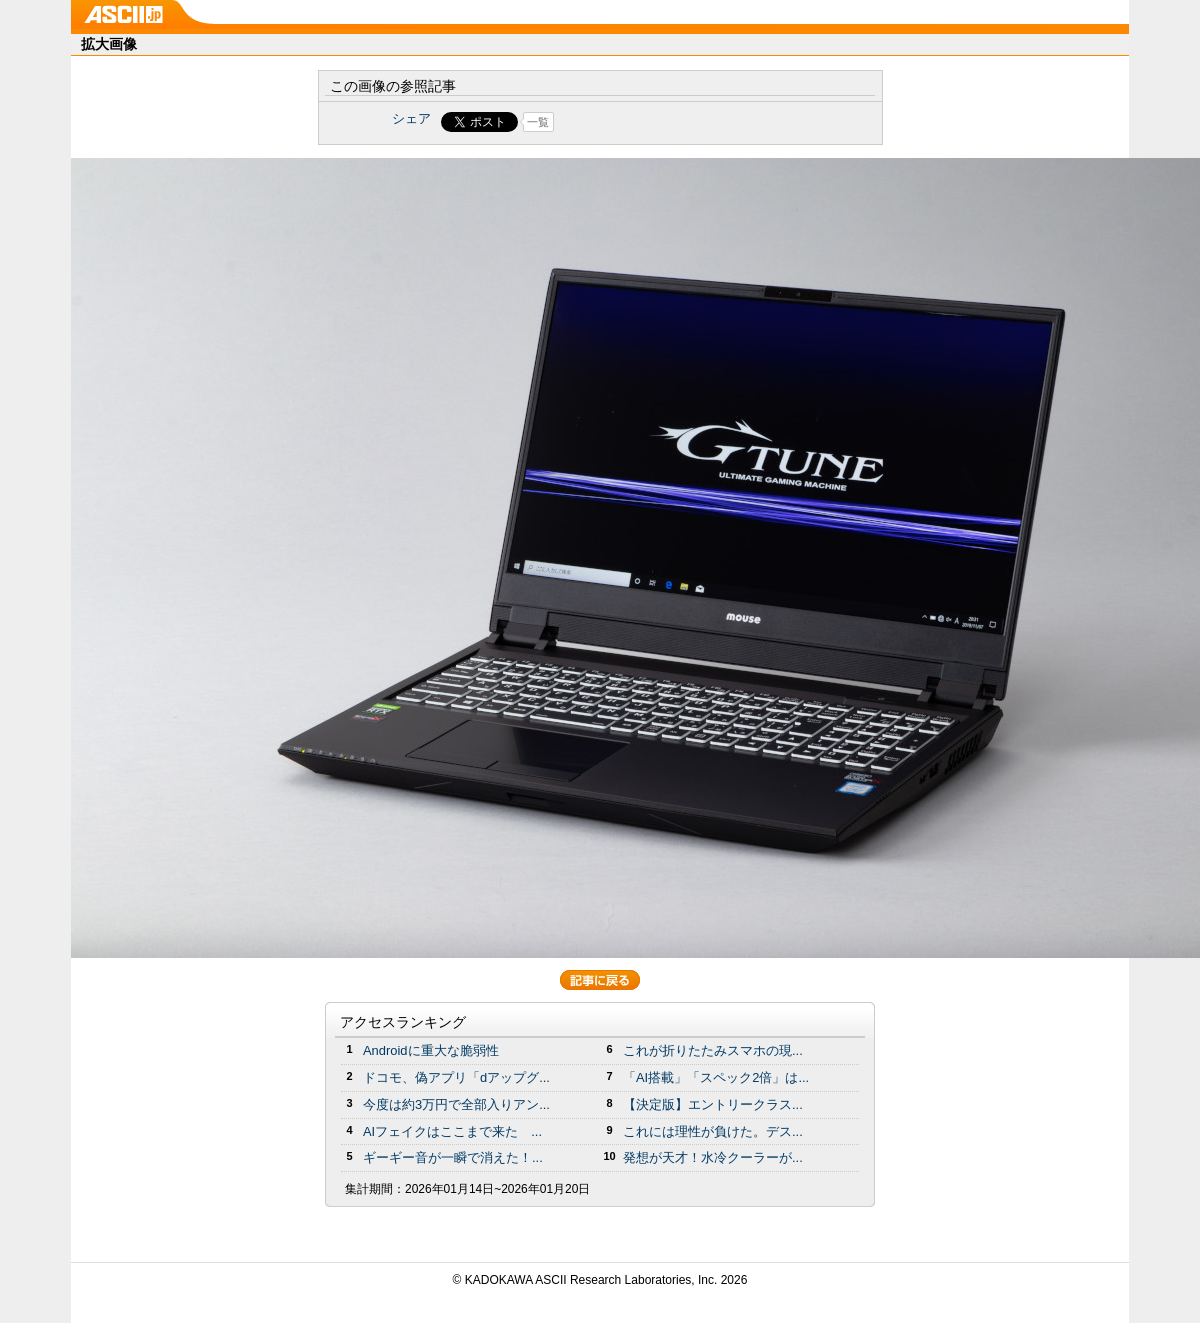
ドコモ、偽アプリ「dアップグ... (456, 1077)
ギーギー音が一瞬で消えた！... (453, 1157)
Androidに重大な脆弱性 (431, 1050)
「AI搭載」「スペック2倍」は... (716, 1077)
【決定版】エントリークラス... (713, 1104)
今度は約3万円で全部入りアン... (456, 1104)
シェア (411, 118)
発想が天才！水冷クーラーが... (713, 1157)
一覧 (538, 122)
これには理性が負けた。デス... (713, 1131)
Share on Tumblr (674, 122)
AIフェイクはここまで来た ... (452, 1131)
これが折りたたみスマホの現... (713, 1050)
